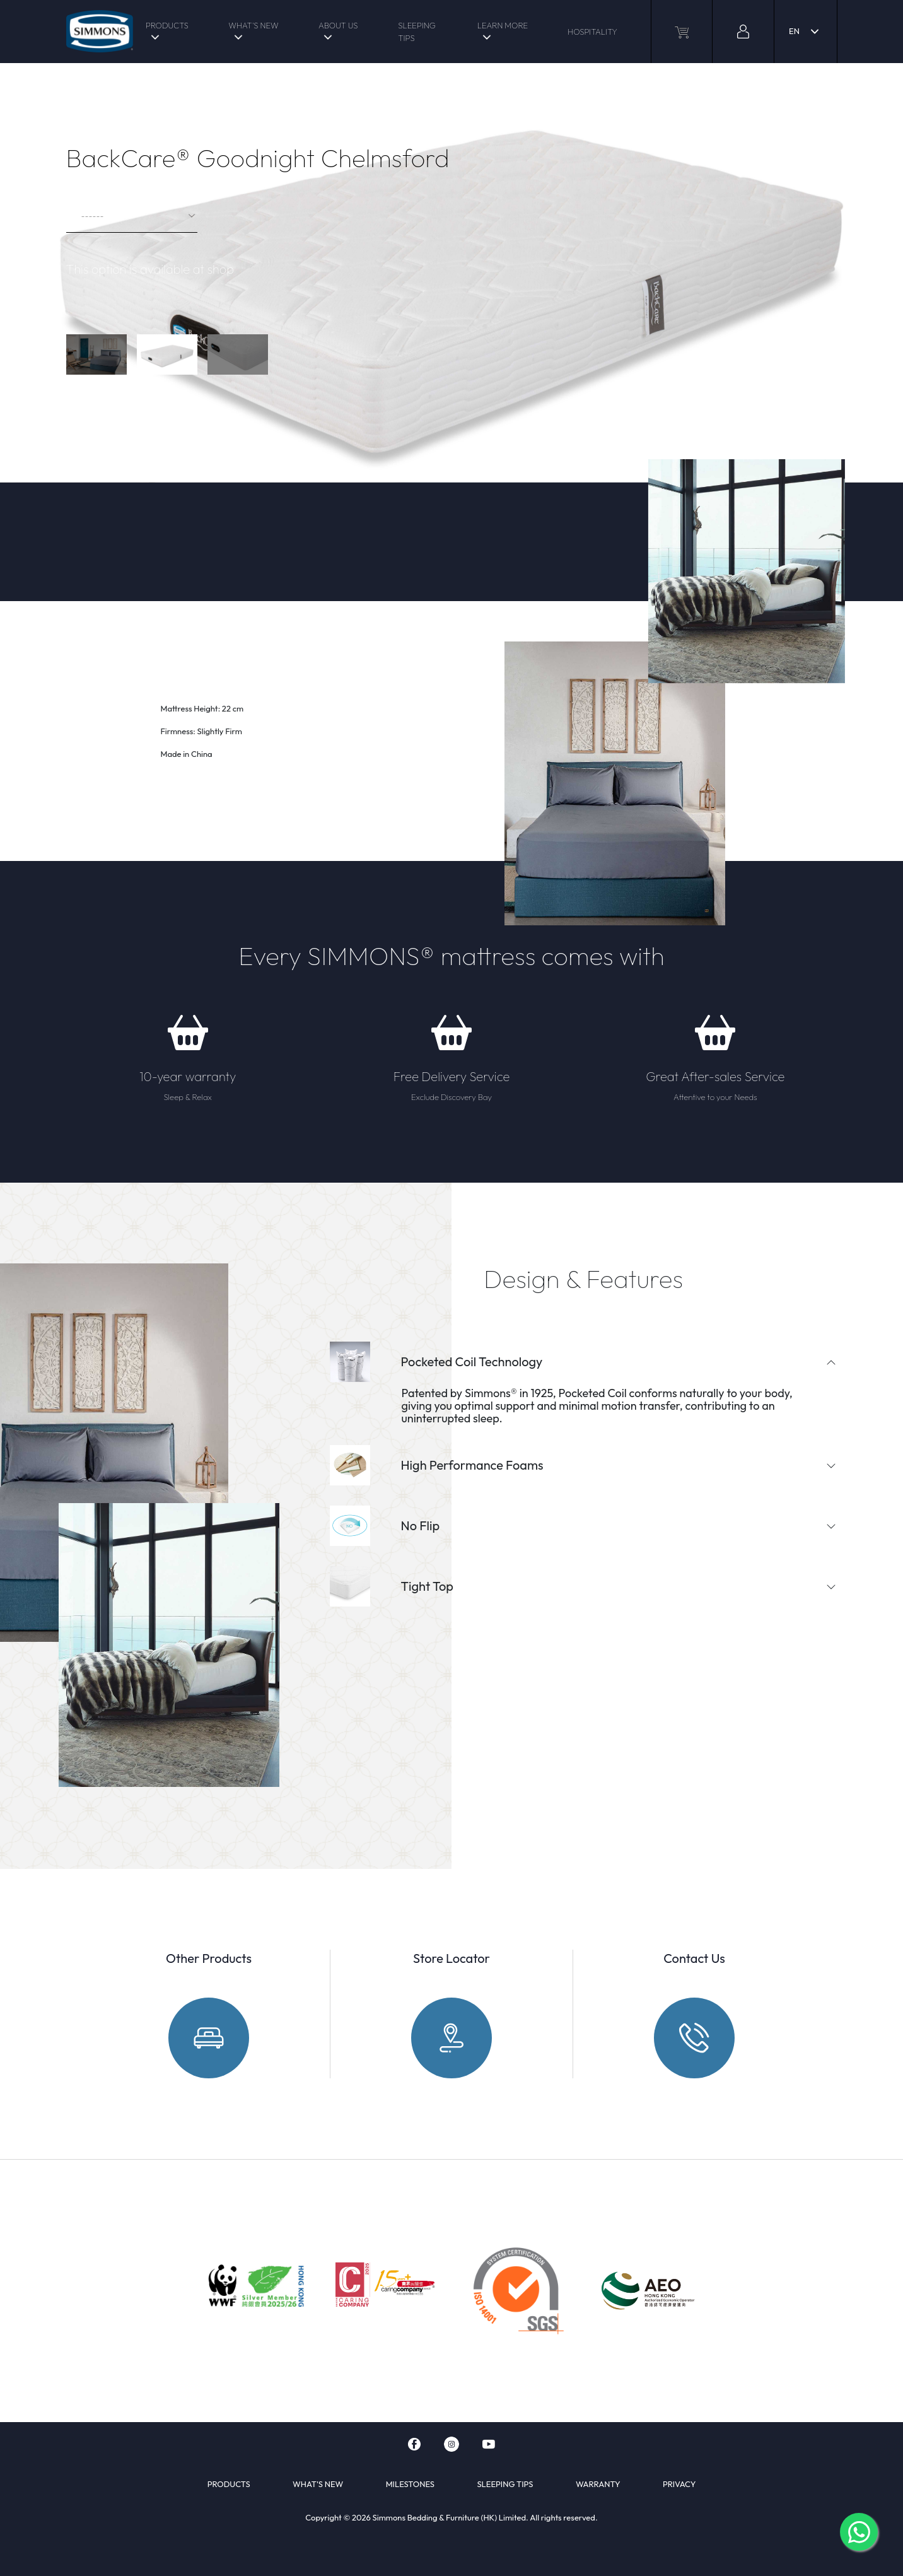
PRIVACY (679, 2484)
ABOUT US (338, 25)
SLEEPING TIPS (417, 31)
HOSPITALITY (592, 31)
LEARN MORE (502, 25)
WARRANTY (598, 2484)
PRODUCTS (167, 25)
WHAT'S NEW (253, 25)
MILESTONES (410, 2484)
